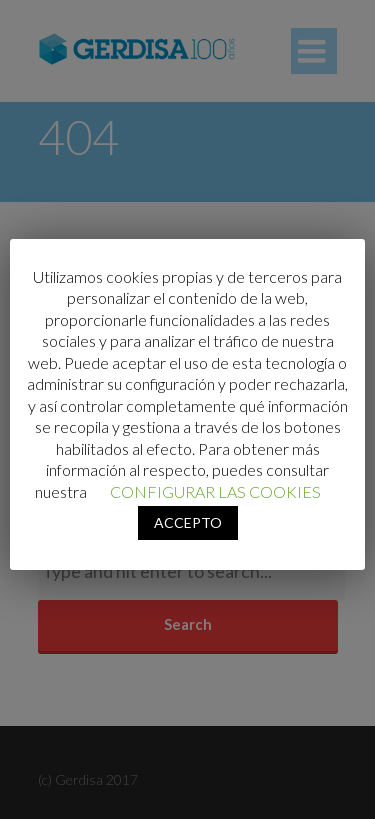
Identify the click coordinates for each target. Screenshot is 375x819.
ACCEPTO (188, 522)
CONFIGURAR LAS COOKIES (215, 491)
